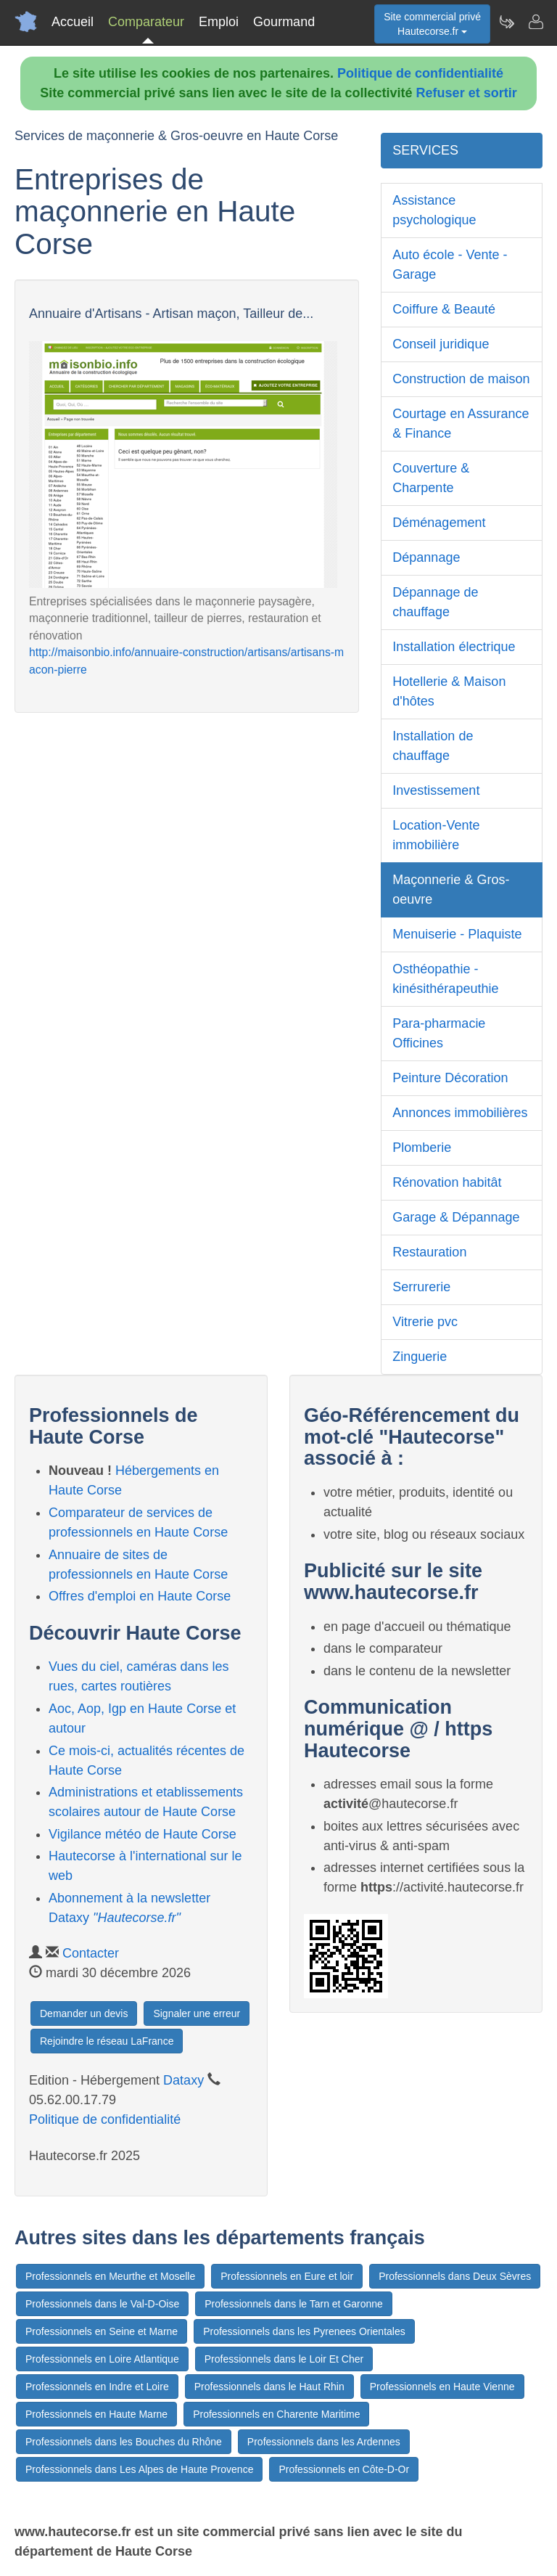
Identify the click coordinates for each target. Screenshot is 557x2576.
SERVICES (425, 150)
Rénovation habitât (446, 1182)
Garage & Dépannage (455, 1217)
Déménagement (438, 522)
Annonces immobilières (459, 1112)
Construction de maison (460, 379)
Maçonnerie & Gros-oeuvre (450, 889)
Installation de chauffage (432, 746)
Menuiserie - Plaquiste (456, 934)
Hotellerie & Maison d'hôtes (449, 691)
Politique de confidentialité (420, 73)
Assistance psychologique (434, 210)
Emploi (219, 22)
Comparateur (146, 22)
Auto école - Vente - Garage (449, 265)
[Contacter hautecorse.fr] (535, 22)
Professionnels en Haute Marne (96, 2414)
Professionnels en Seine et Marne (101, 2331)
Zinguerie (419, 1356)
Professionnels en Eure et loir (286, 2276)
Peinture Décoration (450, 1078)
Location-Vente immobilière (435, 835)
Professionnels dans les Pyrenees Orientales (304, 2331)
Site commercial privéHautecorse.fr (432, 24)
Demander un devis (84, 2013)
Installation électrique (453, 646)
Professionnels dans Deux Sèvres (455, 2276)
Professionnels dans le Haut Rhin (269, 2386)
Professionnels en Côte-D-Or (343, 2469)
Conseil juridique (440, 344)
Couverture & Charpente (430, 478)
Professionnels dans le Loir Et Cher (284, 2359)
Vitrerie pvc (425, 1321)
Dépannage (426, 557)
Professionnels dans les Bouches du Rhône (123, 2442)
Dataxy (183, 2080)
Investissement (435, 790)
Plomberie (421, 1147)
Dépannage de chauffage (435, 602)
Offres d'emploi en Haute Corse (140, 1596)
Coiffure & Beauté (443, 309)
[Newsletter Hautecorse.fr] (506, 22)
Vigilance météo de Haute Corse (142, 1834)
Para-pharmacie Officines (438, 1033)
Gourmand (284, 22)
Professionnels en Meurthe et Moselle (110, 2276)
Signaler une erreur (196, 2013)
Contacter (90, 1953)
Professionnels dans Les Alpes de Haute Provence (139, 2469)
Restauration (429, 1252)
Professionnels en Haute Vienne (442, 2386)
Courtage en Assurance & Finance (460, 423)
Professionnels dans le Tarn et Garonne (294, 2304)
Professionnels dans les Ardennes (323, 2442)
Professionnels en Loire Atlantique (102, 2359)
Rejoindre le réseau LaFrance (106, 2041)
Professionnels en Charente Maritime (276, 2414)
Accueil (72, 22)
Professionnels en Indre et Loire (97, 2386)
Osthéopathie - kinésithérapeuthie (445, 979)
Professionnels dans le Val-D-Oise (102, 2304)
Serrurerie (421, 1287)
